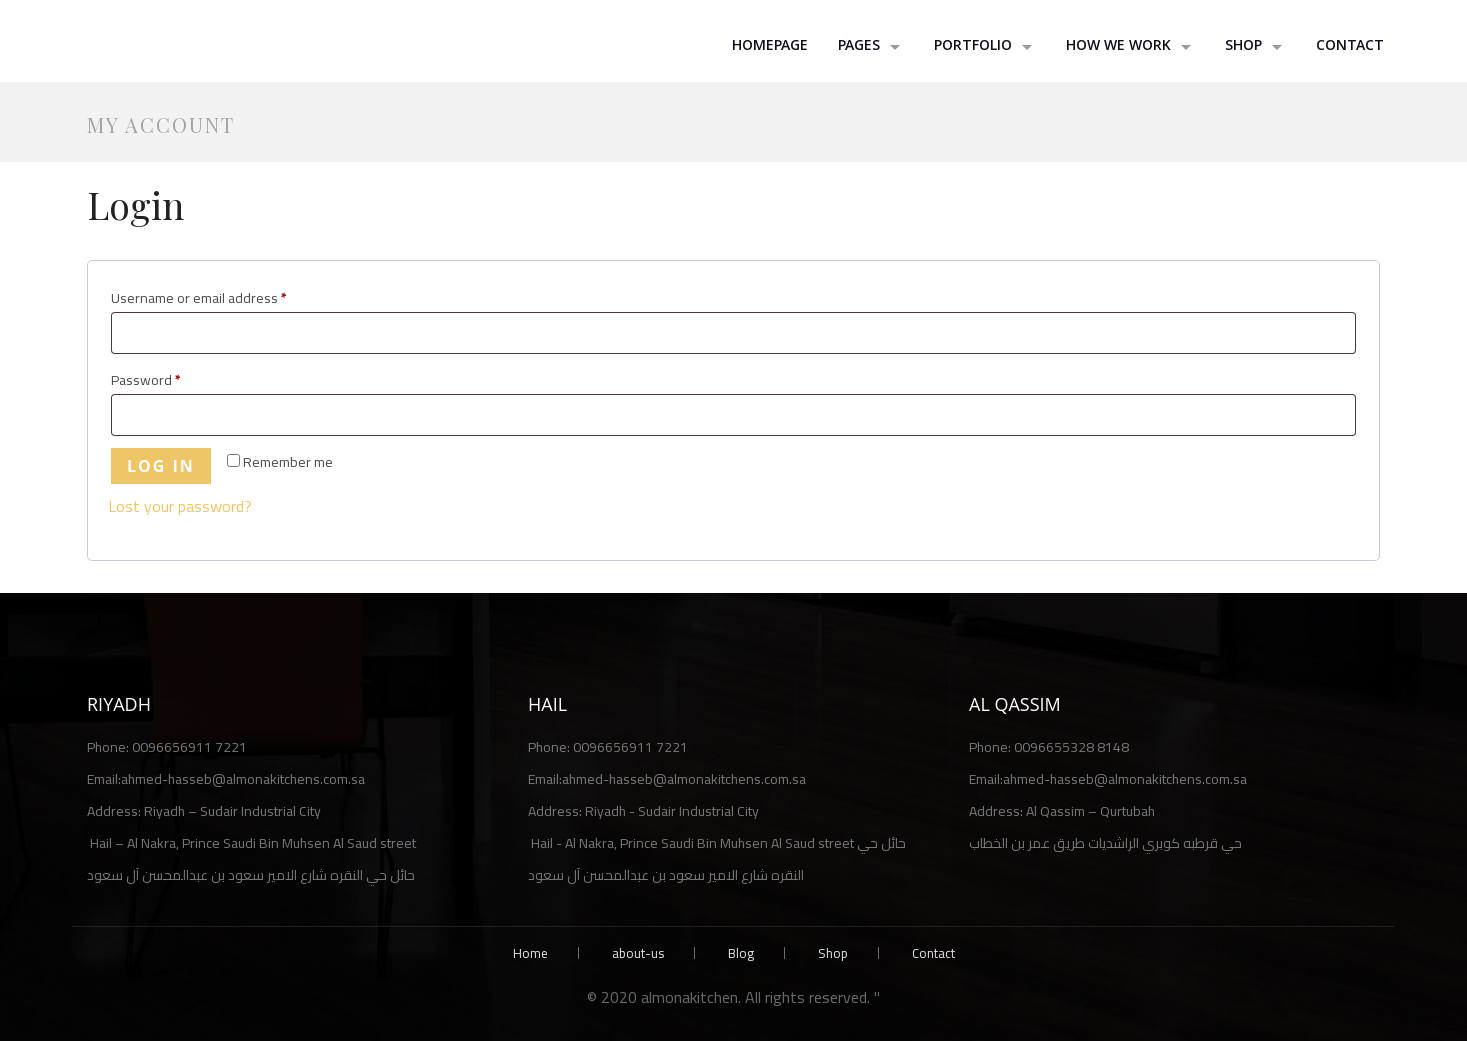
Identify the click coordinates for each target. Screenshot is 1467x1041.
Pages (859, 47)
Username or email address (226, 297)
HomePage (770, 47)
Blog (741, 953)
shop (1243, 47)
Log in (161, 466)
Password (173, 379)
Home (530, 953)
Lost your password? (180, 506)
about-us (638, 953)
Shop (833, 953)
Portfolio (973, 47)
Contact (1350, 47)
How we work (1118, 47)
